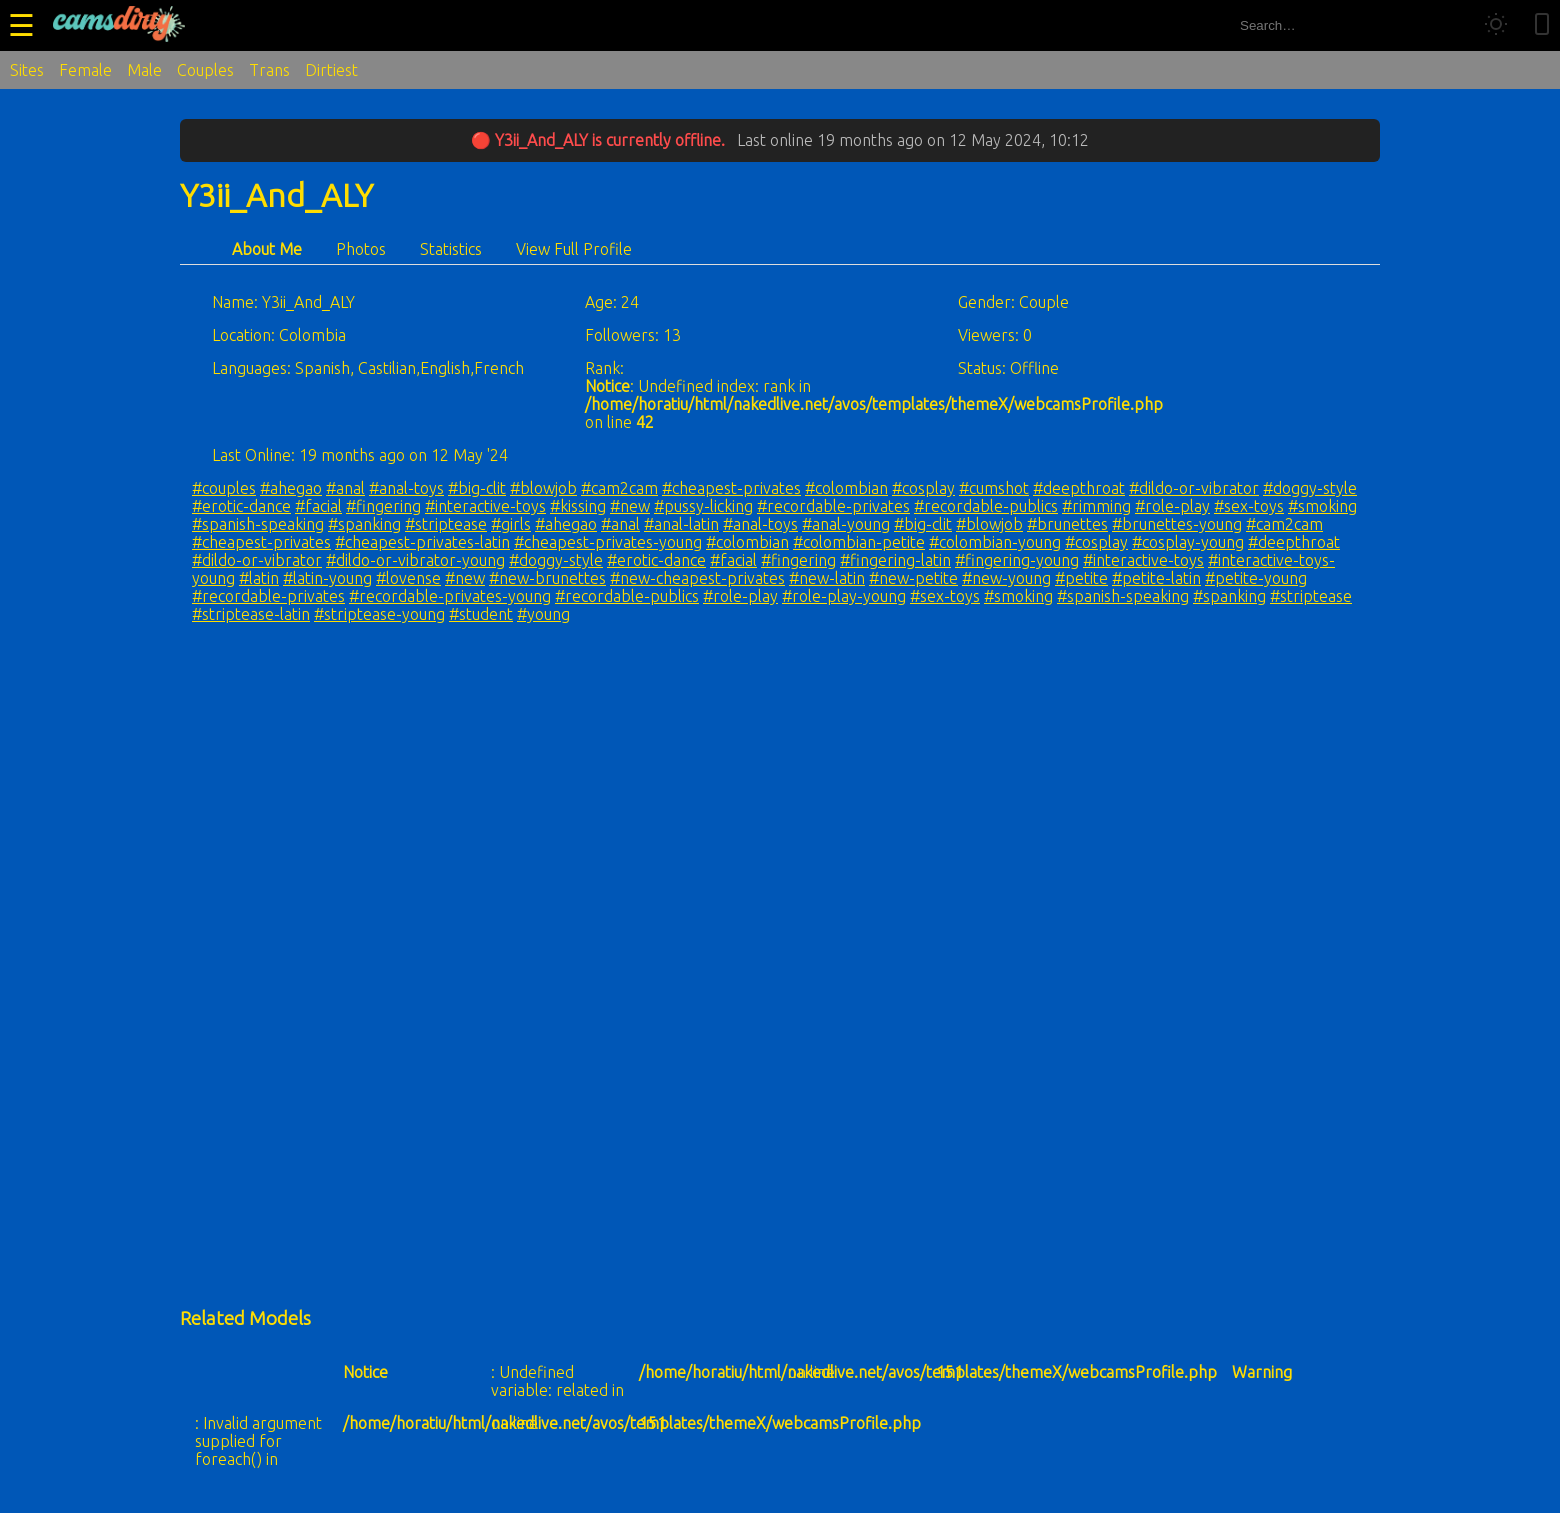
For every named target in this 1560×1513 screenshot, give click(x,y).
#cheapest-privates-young (608, 542)
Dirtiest (331, 70)
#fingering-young (1017, 560)
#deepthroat (1079, 488)
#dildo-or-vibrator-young (415, 560)
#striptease (446, 524)
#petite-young (1256, 578)
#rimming (1096, 506)
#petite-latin (1156, 578)
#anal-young (846, 524)
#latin (259, 578)
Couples (205, 70)
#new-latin (827, 578)
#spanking (364, 524)
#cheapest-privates (731, 488)
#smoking (1322, 506)
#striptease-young (379, 614)
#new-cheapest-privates (697, 578)
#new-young (1006, 578)
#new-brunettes (547, 578)
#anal (345, 488)
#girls (511, 524)
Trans (269, 70)
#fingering (383, 506)
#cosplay (923, 488)
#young (543, 614)
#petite (1081, 578)
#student (481, 614)
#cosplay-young (1188, 542)
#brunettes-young (1177, 524)
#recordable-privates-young (450, 596)
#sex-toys (1249, 506)
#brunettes (1067, 524)
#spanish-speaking (258, 524)
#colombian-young (995, 542)
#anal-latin (681, 524)
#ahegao (291, 488)
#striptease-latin (251, 614)
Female (85, 70)
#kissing (578, 506)
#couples (224, 488)
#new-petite (913, 578)
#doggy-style (1310, 488)
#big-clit (477, 488)
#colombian (846, 488)
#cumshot (994, 488)
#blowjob (543, 488)
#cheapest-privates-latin (422, 542)
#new (630, 506)
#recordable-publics (986, 506)
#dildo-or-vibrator (1194, 488)
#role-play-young (844, 596)
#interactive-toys (485, 506)
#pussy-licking (703, 506)
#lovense (408, 578)
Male (144, 70)
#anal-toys (406, 488)
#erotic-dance (241, 506)
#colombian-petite (859, 542)
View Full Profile (574, 249)
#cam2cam (619, 488)
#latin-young (327, 578)
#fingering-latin (895, 560)
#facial (318, 506)
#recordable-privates (833, 506)
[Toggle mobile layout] (1542, 25)
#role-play (1172, 506)
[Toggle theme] (1496, 25)
